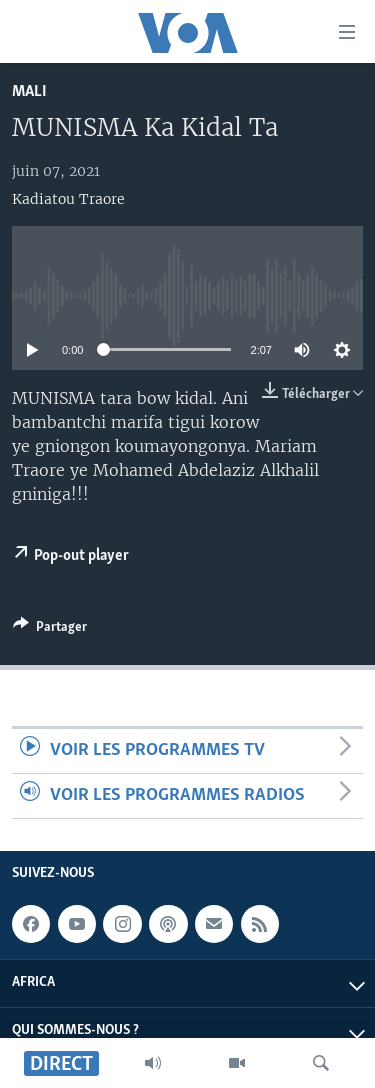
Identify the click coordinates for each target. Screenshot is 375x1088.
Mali (29, 91)
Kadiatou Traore (68, 199)
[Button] (50, 630)
